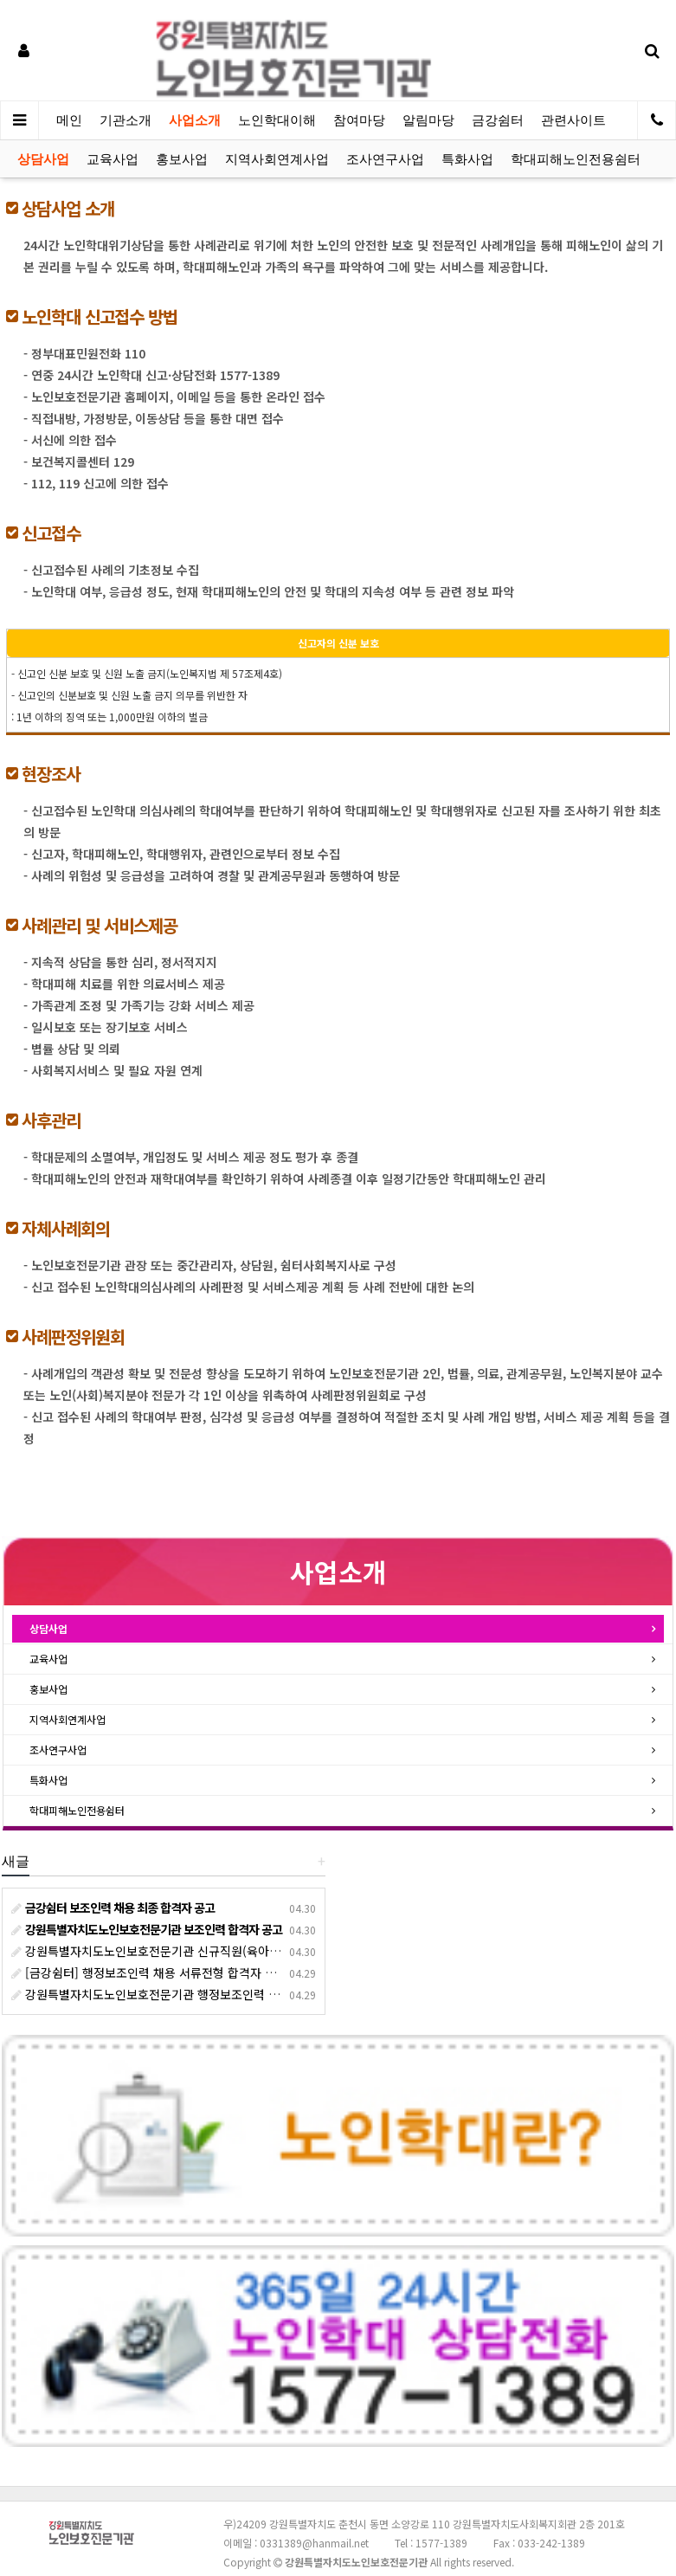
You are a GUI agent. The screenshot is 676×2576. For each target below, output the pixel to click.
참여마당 (359, 120)
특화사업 (467, 159)
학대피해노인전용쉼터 (576, 159)
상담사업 (43, 159)
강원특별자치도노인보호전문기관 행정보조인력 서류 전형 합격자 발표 (195, 1994)
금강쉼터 (498, 120)
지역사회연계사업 (277, 159)
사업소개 (195, 120)
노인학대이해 (277, 120)
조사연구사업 (385, 159)
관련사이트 (573, 120)
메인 (69, 120)
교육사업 (112, 159)
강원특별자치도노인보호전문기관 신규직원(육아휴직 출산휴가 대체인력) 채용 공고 (228, 1950)
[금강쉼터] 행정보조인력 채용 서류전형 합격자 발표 (149, 1972)
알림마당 (428, 120)
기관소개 (125, 120)
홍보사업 (182, 159)
